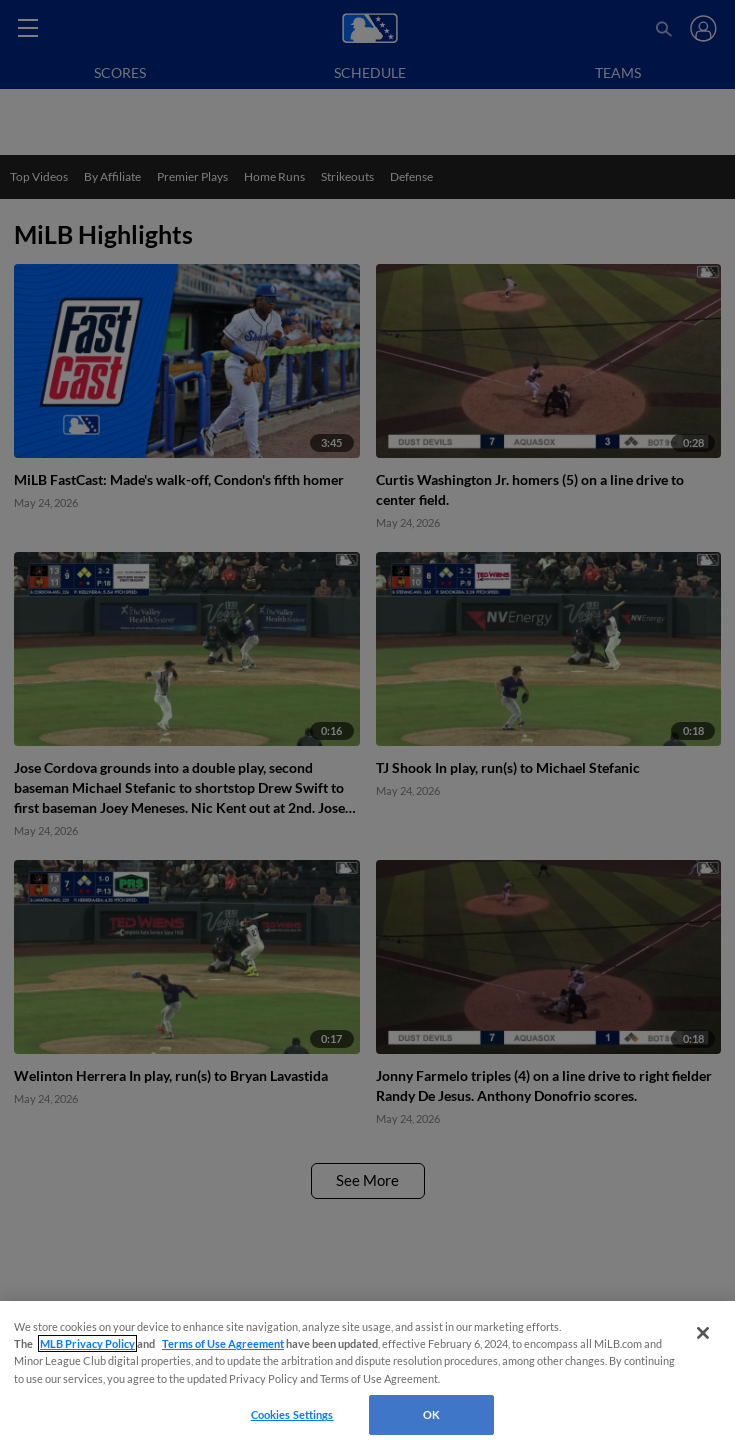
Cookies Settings (292, 1414)
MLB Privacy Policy (87, 1343)
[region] (367, 1375)
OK (431, 1414)
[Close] (703, 1333)
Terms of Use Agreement (223, 1343)
